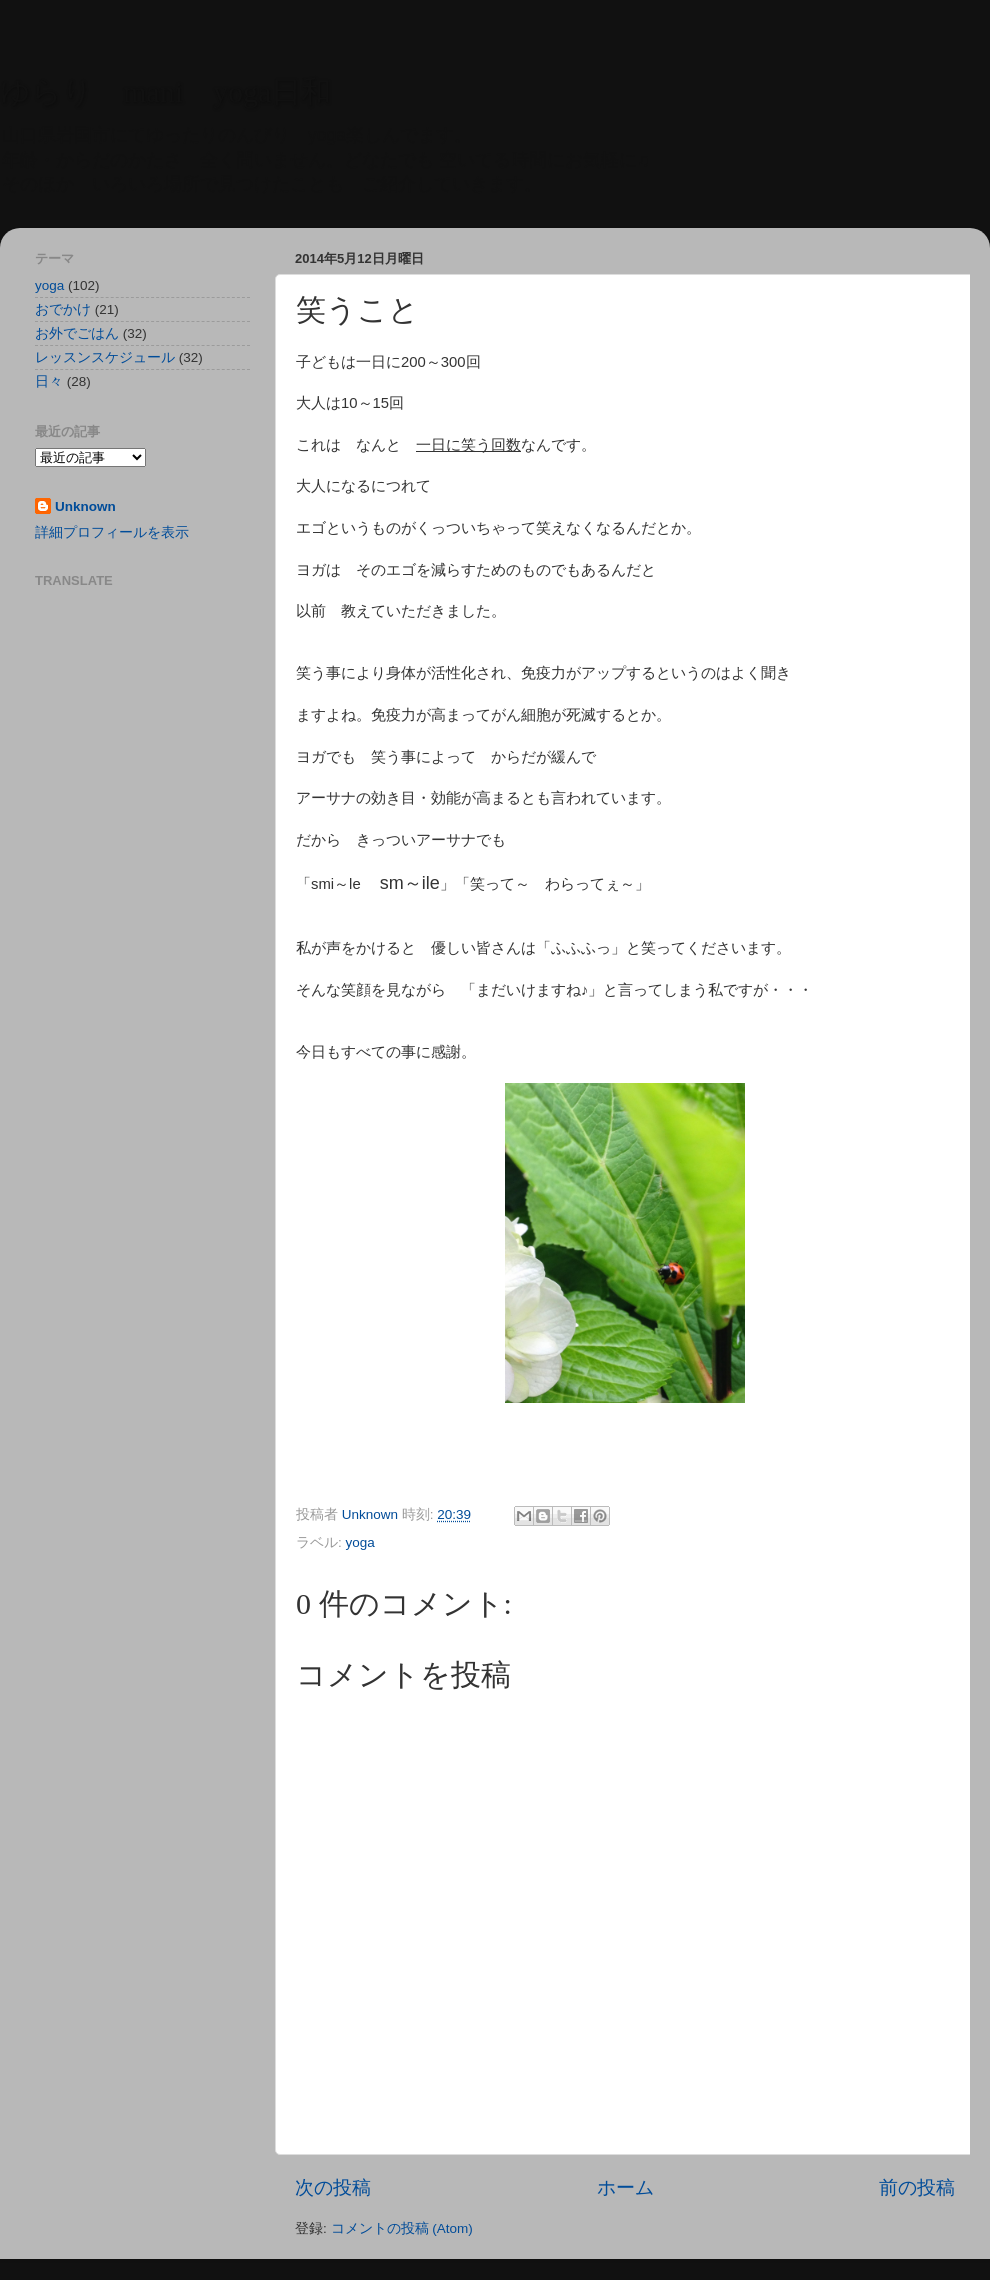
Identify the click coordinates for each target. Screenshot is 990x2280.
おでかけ (63, 309)
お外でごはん (77, 333)
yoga (360, 1542)
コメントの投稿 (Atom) (402, 2228)
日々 (49, 381)
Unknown (85, 506)
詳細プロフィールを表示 (112, 532)
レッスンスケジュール (105, 357)
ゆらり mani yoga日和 (165, 91)
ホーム (625, 2187)
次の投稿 (333, 2187)
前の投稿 (917, 2187)
